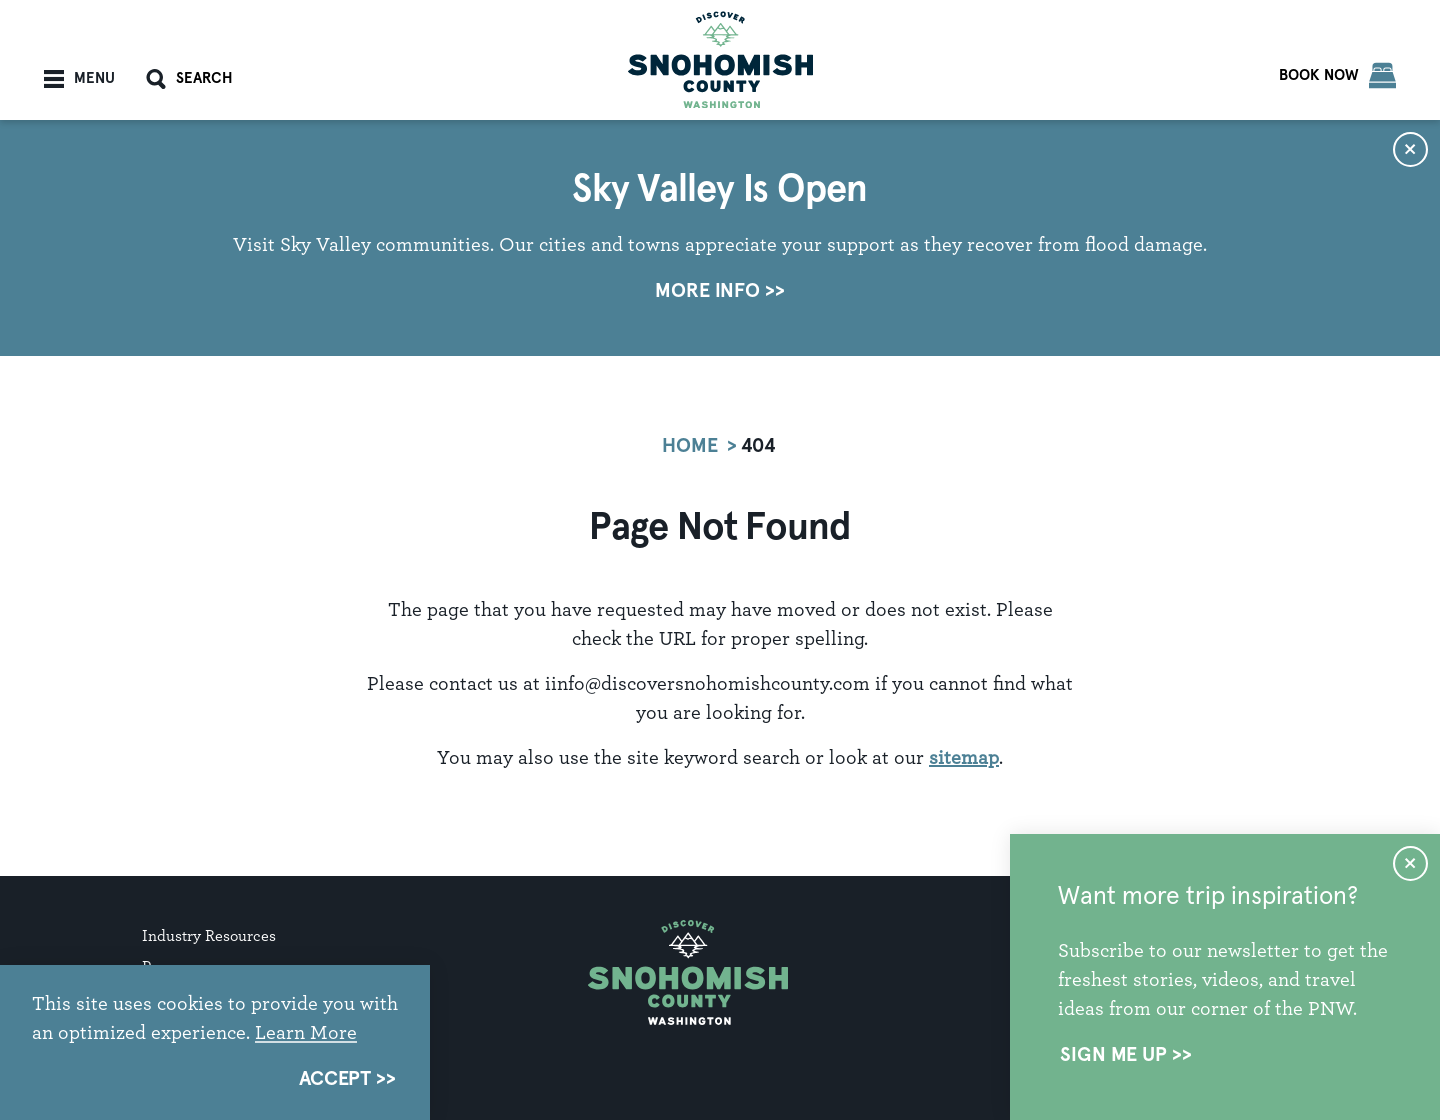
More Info (707, 291)
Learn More (306, 1032)
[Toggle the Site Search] (189, 79)
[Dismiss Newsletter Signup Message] (1410, 863)
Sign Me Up (1113, 1055)
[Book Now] (1337, 75)
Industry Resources (209, 935)
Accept (335, 1079)
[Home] (720, 59)
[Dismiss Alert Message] (1410, 149)
